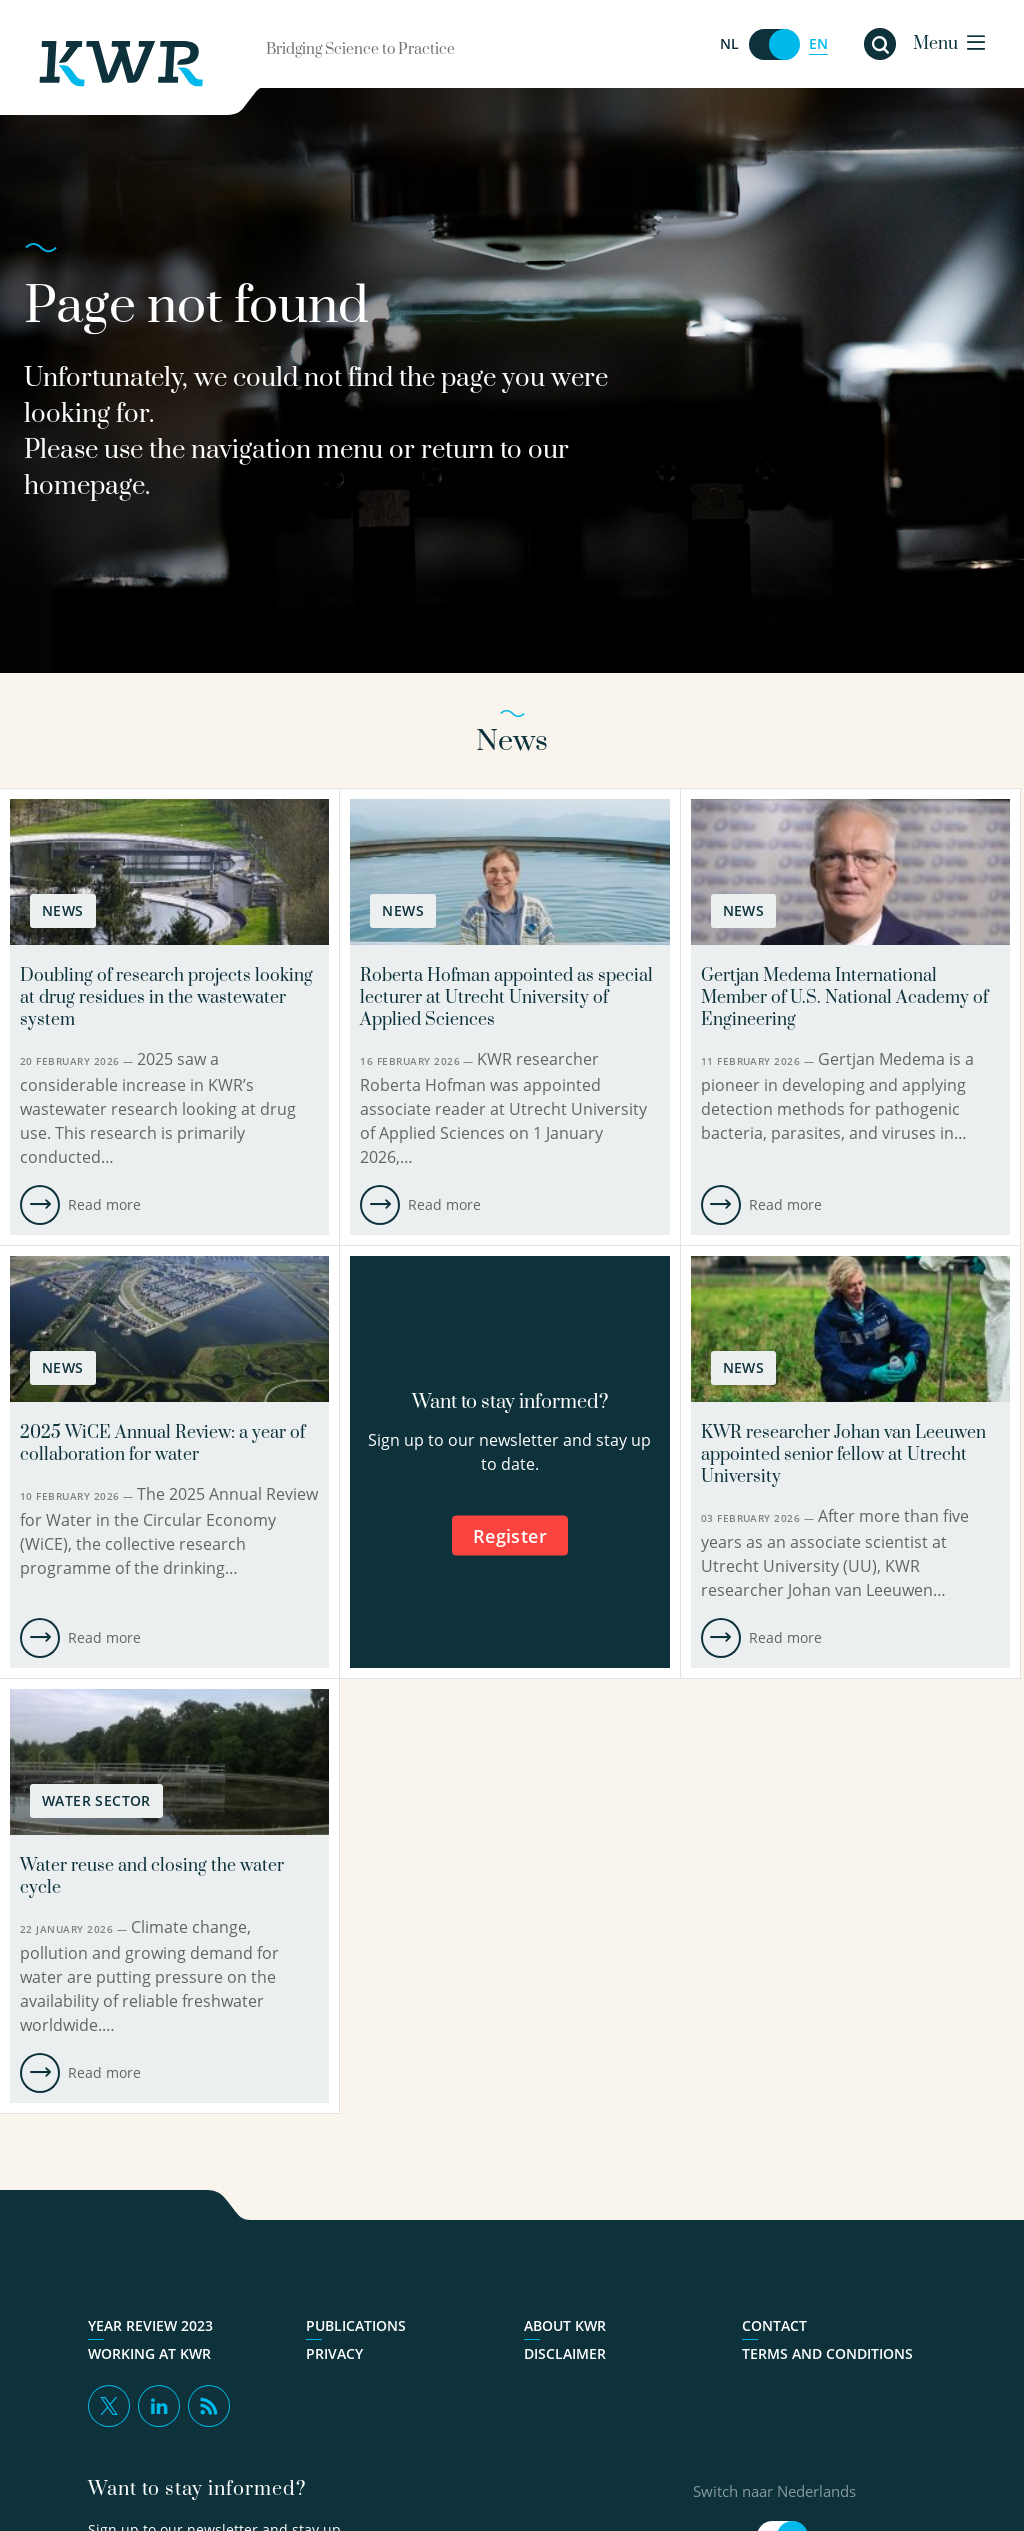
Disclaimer (565, 2354)
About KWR (565, 2326)
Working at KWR (149, 2354)
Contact (774, 2326)
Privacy (334, 2354)
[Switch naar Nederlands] (774, 44)
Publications (356, 2326)
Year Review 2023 (150, 2326)
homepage (84, 486)
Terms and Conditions (827, 2354)
